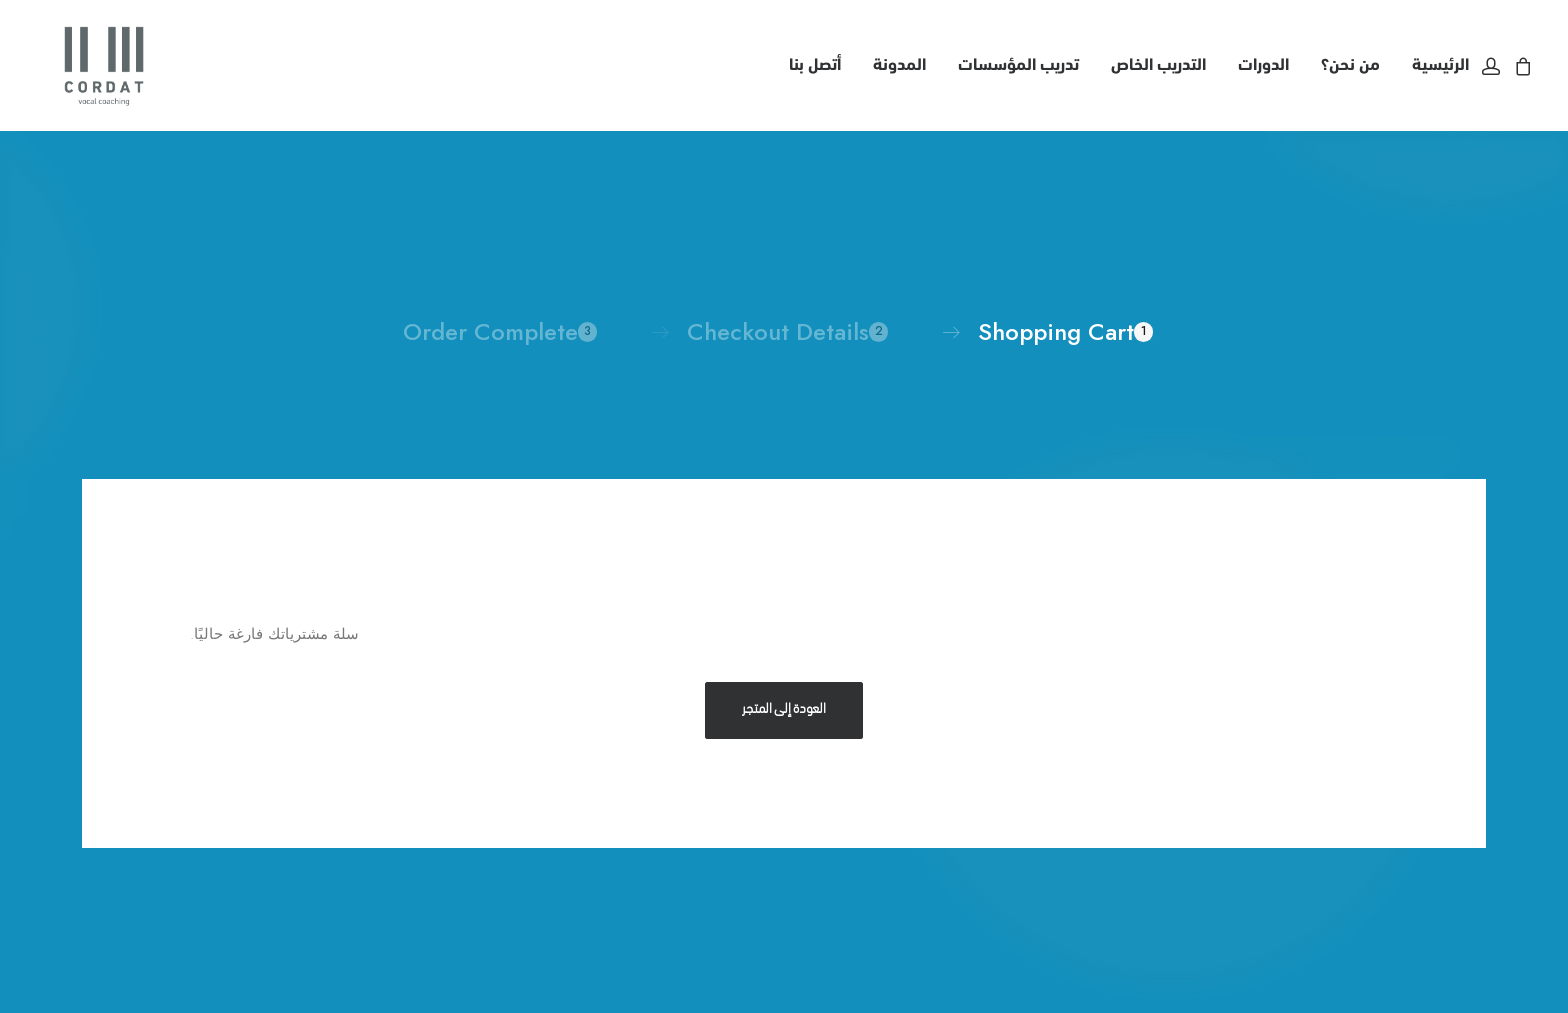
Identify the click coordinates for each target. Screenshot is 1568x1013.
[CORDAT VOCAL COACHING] (74, 58)
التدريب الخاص (1158, 58)
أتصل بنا (815, 58)
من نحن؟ (1350, 58)
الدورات (1263, 58)
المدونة (899, 58)
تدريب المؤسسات (1018, 58)
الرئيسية (1440, 58)
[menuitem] (1433, 58)
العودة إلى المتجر (783, 694)
